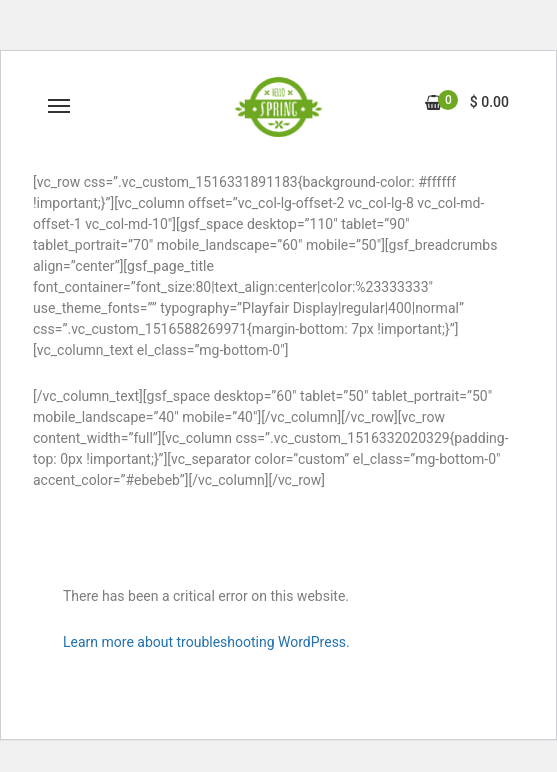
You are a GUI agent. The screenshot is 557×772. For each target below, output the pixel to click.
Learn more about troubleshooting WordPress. (206, 642)
